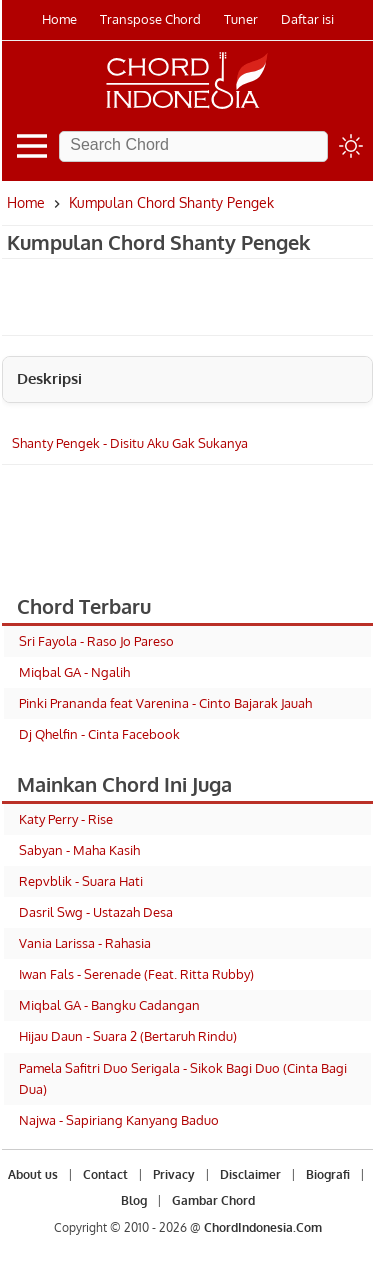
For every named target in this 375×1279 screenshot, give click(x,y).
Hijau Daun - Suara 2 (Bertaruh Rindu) (128, 1036)
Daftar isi (307, 19)
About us (33, 1174)
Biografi (328, 1174)
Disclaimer (250, 1174)
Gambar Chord (213, 1200)
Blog (134, 1200)
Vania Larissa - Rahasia (85, 943)
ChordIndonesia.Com (263, 1227)
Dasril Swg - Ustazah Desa (96, 912)
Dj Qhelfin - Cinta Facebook (99, 734)
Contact (105, 1174)
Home (59, 19)
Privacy (174, 1174)
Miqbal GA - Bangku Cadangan (109, 1005)
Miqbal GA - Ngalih (74, 672)
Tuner (241, 19)
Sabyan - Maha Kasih (79, 850)
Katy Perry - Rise (66, 819)
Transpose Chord (150, 19)
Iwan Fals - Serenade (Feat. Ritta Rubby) (136, 974)
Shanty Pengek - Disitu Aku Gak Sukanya (130, 443)
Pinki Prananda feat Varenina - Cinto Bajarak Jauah (165, 703)
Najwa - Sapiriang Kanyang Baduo (119, 1120)
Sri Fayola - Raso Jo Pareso (96, 641)
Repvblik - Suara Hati (81, 881)
